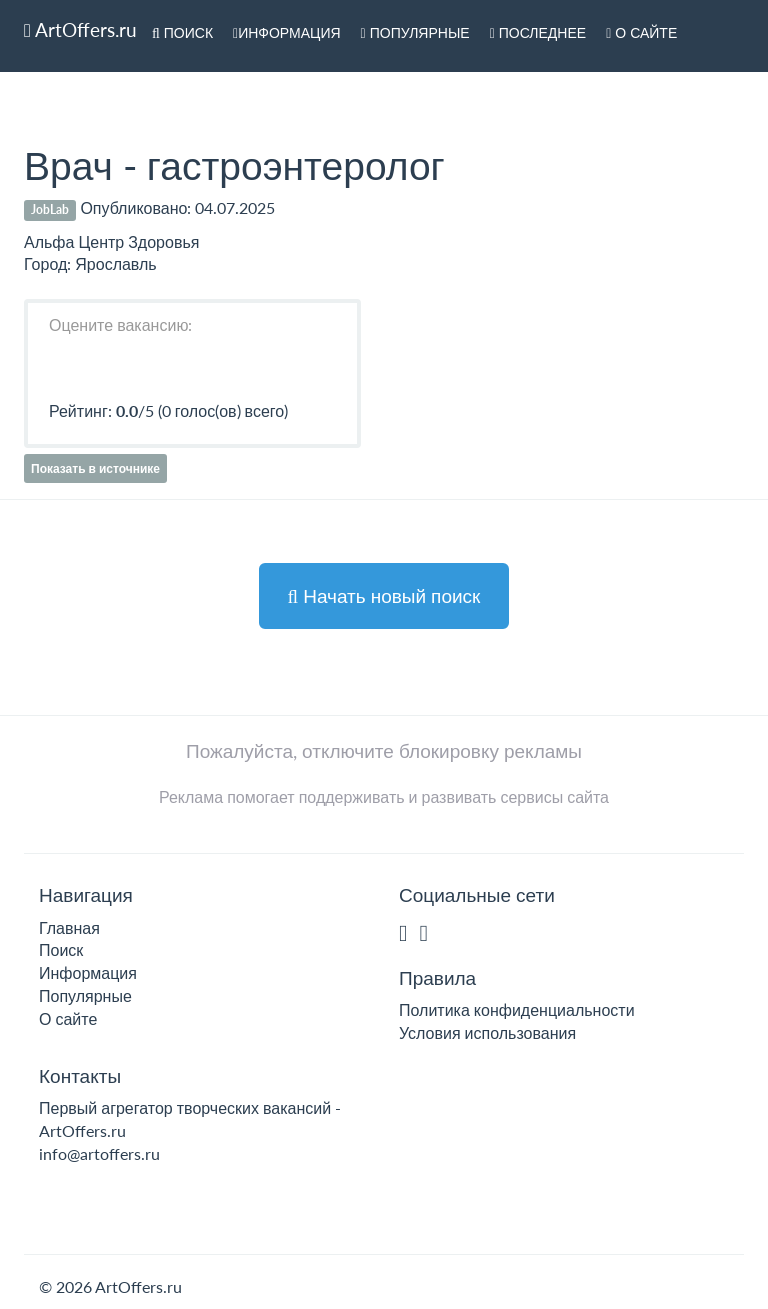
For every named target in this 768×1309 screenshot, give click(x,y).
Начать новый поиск (384, 595)
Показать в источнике (95, 468)
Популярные (415, 32)
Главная (69, 927)
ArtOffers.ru (80, 29)
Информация (287, 32)
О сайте (641, 32)
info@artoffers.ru (99, 1153)
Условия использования (487, 1032)
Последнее (538, 32)
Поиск (182, 32)
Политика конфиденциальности (517, 1009)
